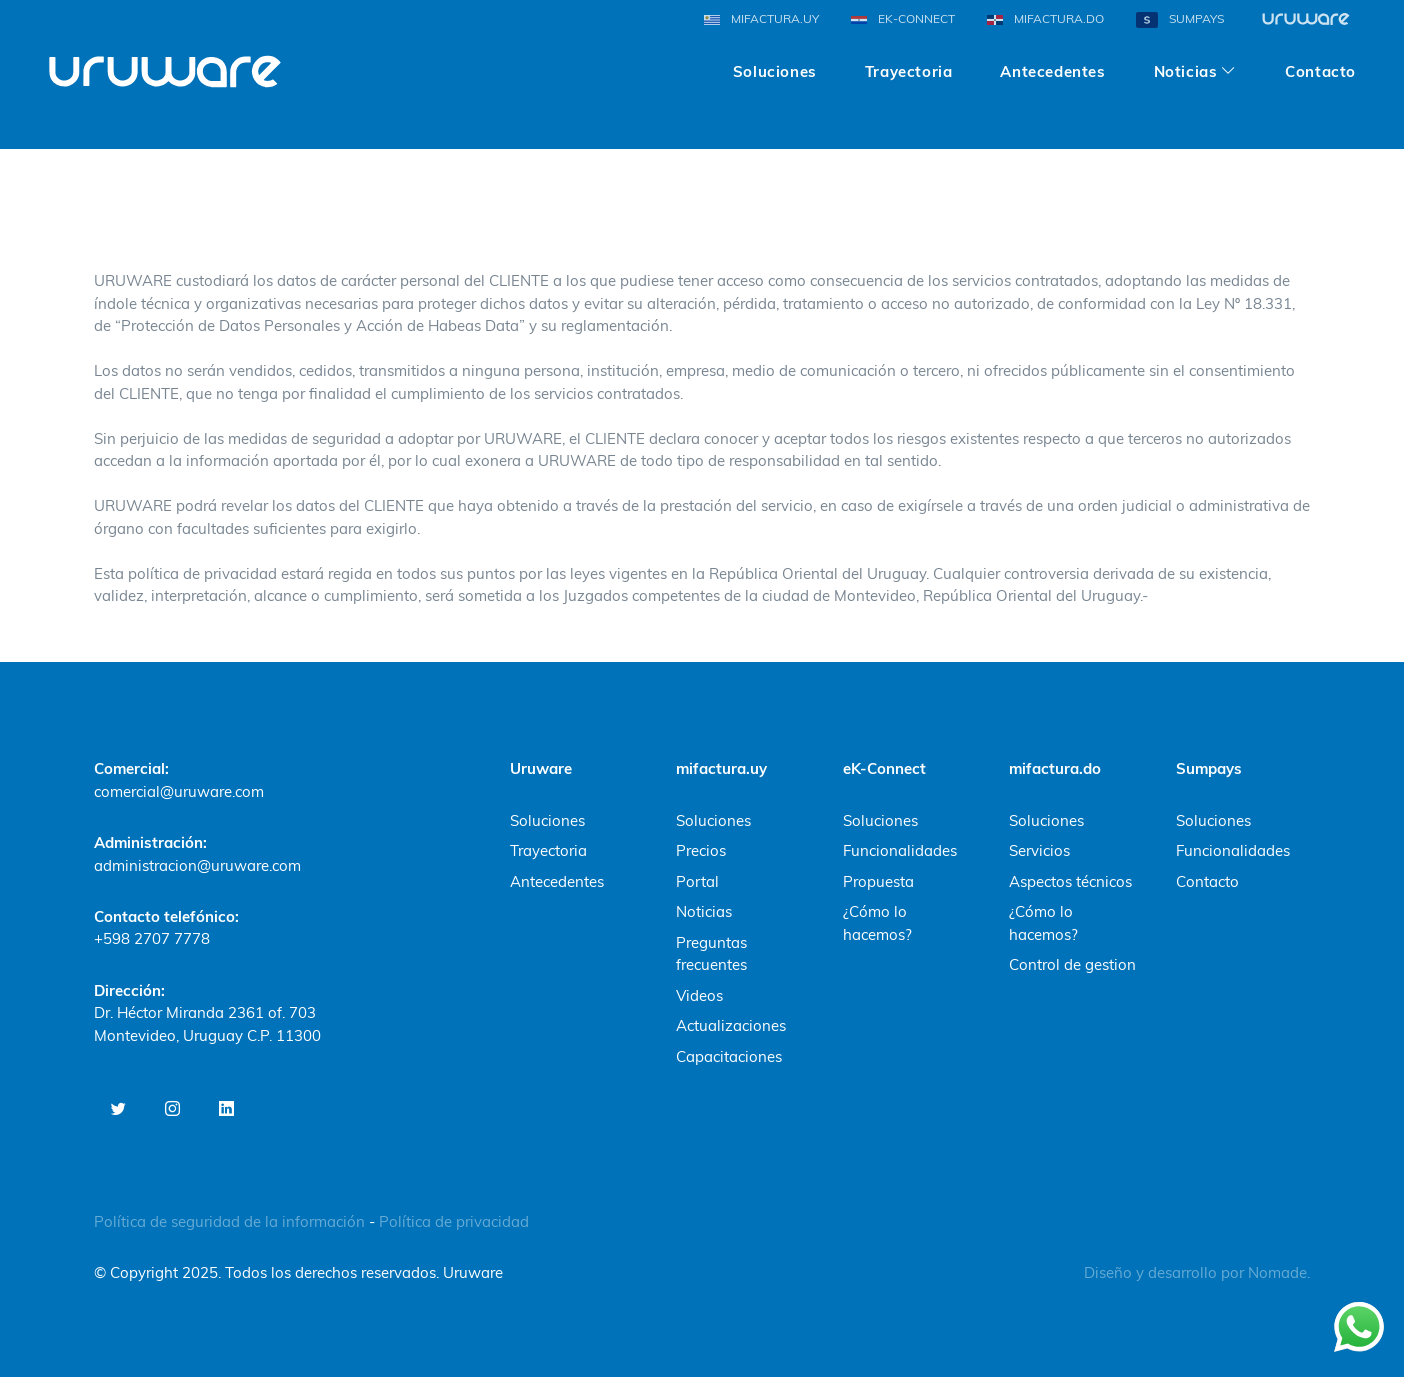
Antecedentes (1052, 62)
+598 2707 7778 (152, 938)
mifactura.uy (721, 768)
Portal (697, 881)
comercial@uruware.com (179, 791)
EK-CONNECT (903, 18)
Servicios (1039, 850)
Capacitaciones (729, 1056)
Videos (699, 995)
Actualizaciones (731, 1025)
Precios (701, 850)
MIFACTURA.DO (1045, 18)
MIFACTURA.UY (761, 18)
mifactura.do (1055, 768)
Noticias (704, 911)
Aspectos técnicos (1070, 881)
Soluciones (775, 62)
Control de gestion (1072, 964)
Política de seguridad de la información (231, 1221)
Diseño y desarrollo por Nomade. (1197, 1272)
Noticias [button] (1186, 62)
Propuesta (878, 881)
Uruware (541, 768)
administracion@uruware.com (197, 865)
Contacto (1320, 62)
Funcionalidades (900, 850)
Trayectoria (909, 62)
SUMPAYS (1180, 19)
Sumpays (1209, 768)
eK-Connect (884, 768)
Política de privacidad (454, 1221)
